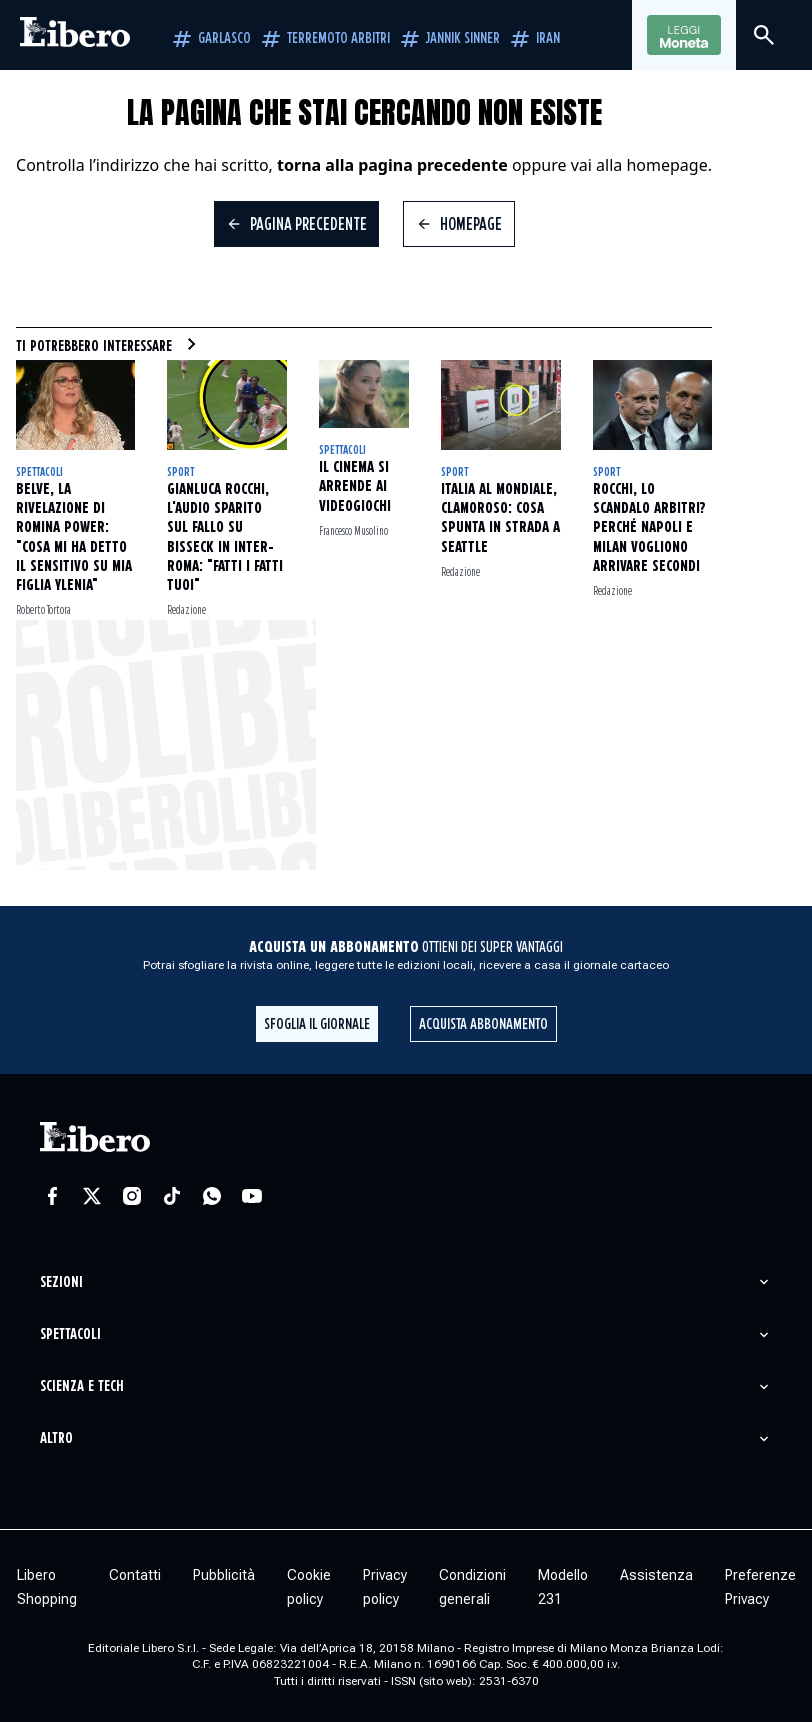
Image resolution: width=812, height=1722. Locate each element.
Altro (56, 1438)
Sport (180, 472)
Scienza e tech (82, 1386)
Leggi (684, 36)
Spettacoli (39, 472)
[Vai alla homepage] (75, 35)
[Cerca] (764, 35)
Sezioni (61, 1282)
